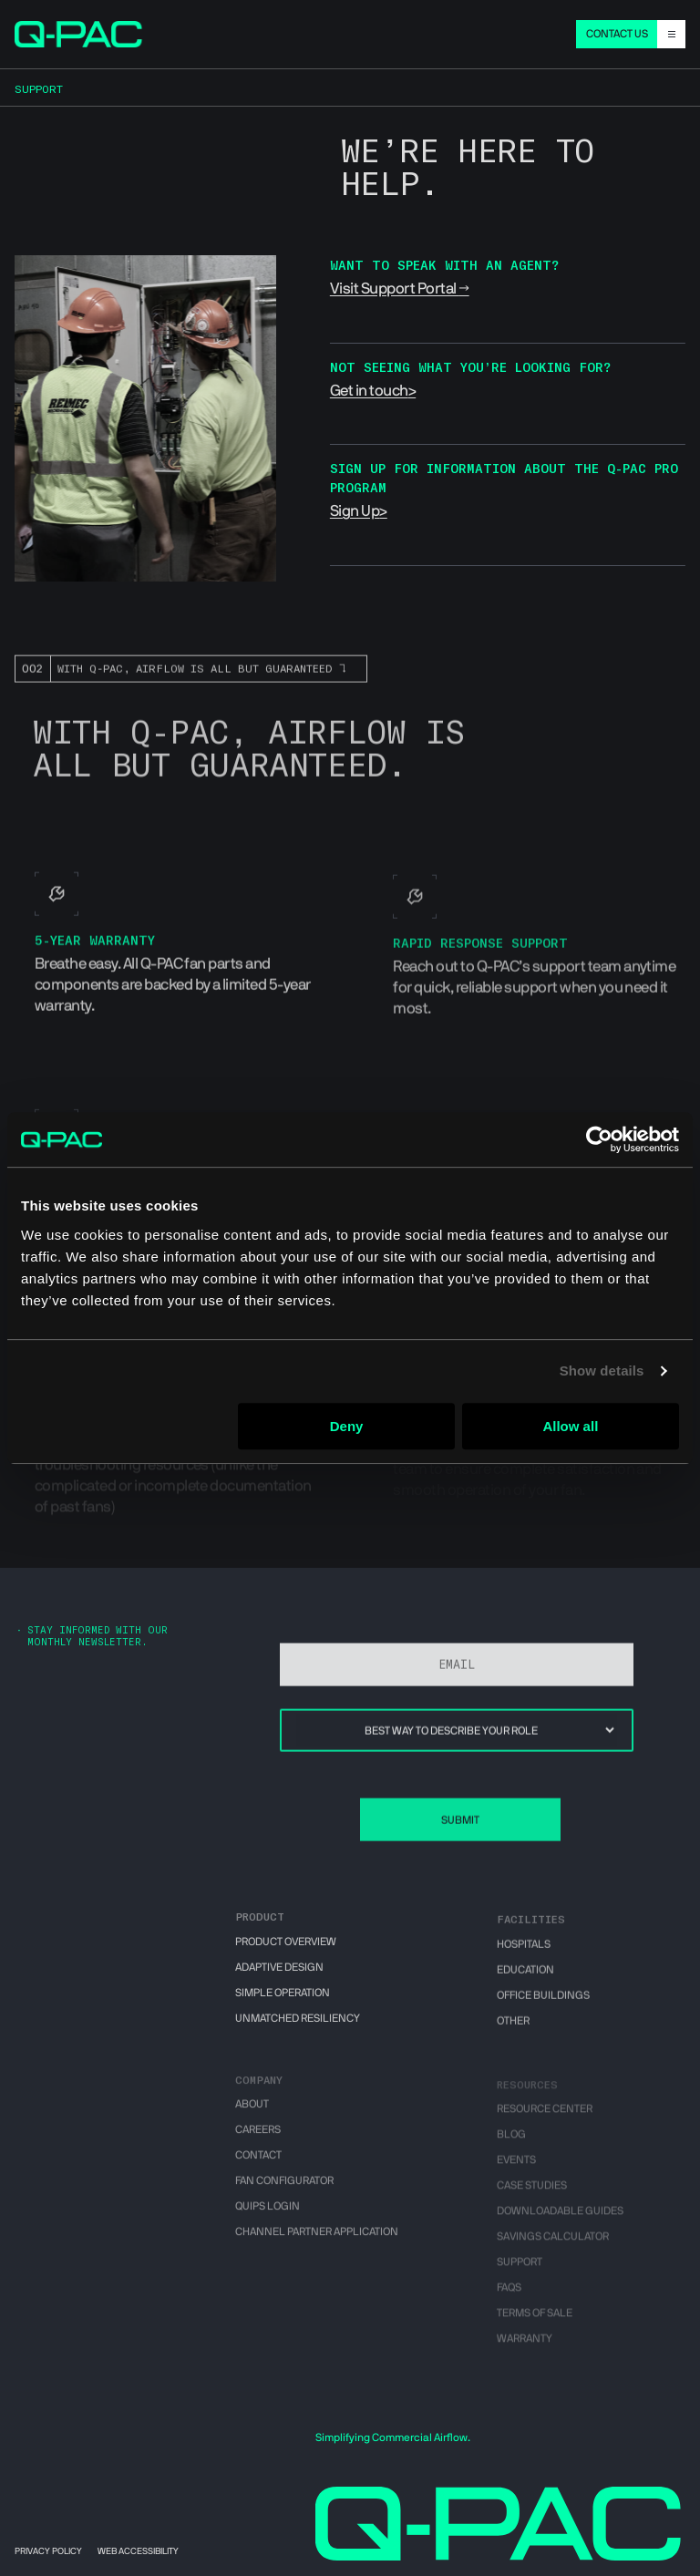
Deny (347, 1426)
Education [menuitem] (525, 1982)
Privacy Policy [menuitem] (48, 2551)
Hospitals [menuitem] (524, 1957)
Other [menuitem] (513, 2033)
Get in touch (369, 390)
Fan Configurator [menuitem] (284, 2195)
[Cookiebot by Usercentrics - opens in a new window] (599, 1139)
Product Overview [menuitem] (285, 1951)
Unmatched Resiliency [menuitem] (297, 2027)
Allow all (570, 1426)
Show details (602, 1370)
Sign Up (354, 511)
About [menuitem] (252, 2118)
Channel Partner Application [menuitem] (316, 2246)
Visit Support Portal (394, 288)
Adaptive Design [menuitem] (279, 1976)
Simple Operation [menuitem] (282, 2001)
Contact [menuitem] (258, 2169)
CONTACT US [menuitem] (617, 33)
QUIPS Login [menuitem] (267, 2220)
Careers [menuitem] (258, 2143)
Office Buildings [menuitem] (543, 2008)
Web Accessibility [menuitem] (138, 2551)
